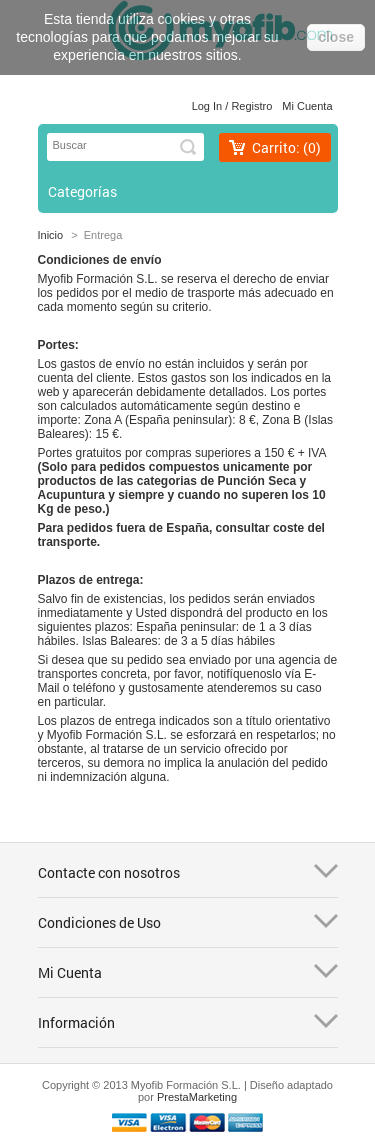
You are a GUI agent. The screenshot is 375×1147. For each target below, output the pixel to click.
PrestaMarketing (197, 1097)
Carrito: (286, 147)
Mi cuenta (307, 106)
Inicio (51, 235)
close (336, 37)
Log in (207, 106)
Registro (251, 106)
